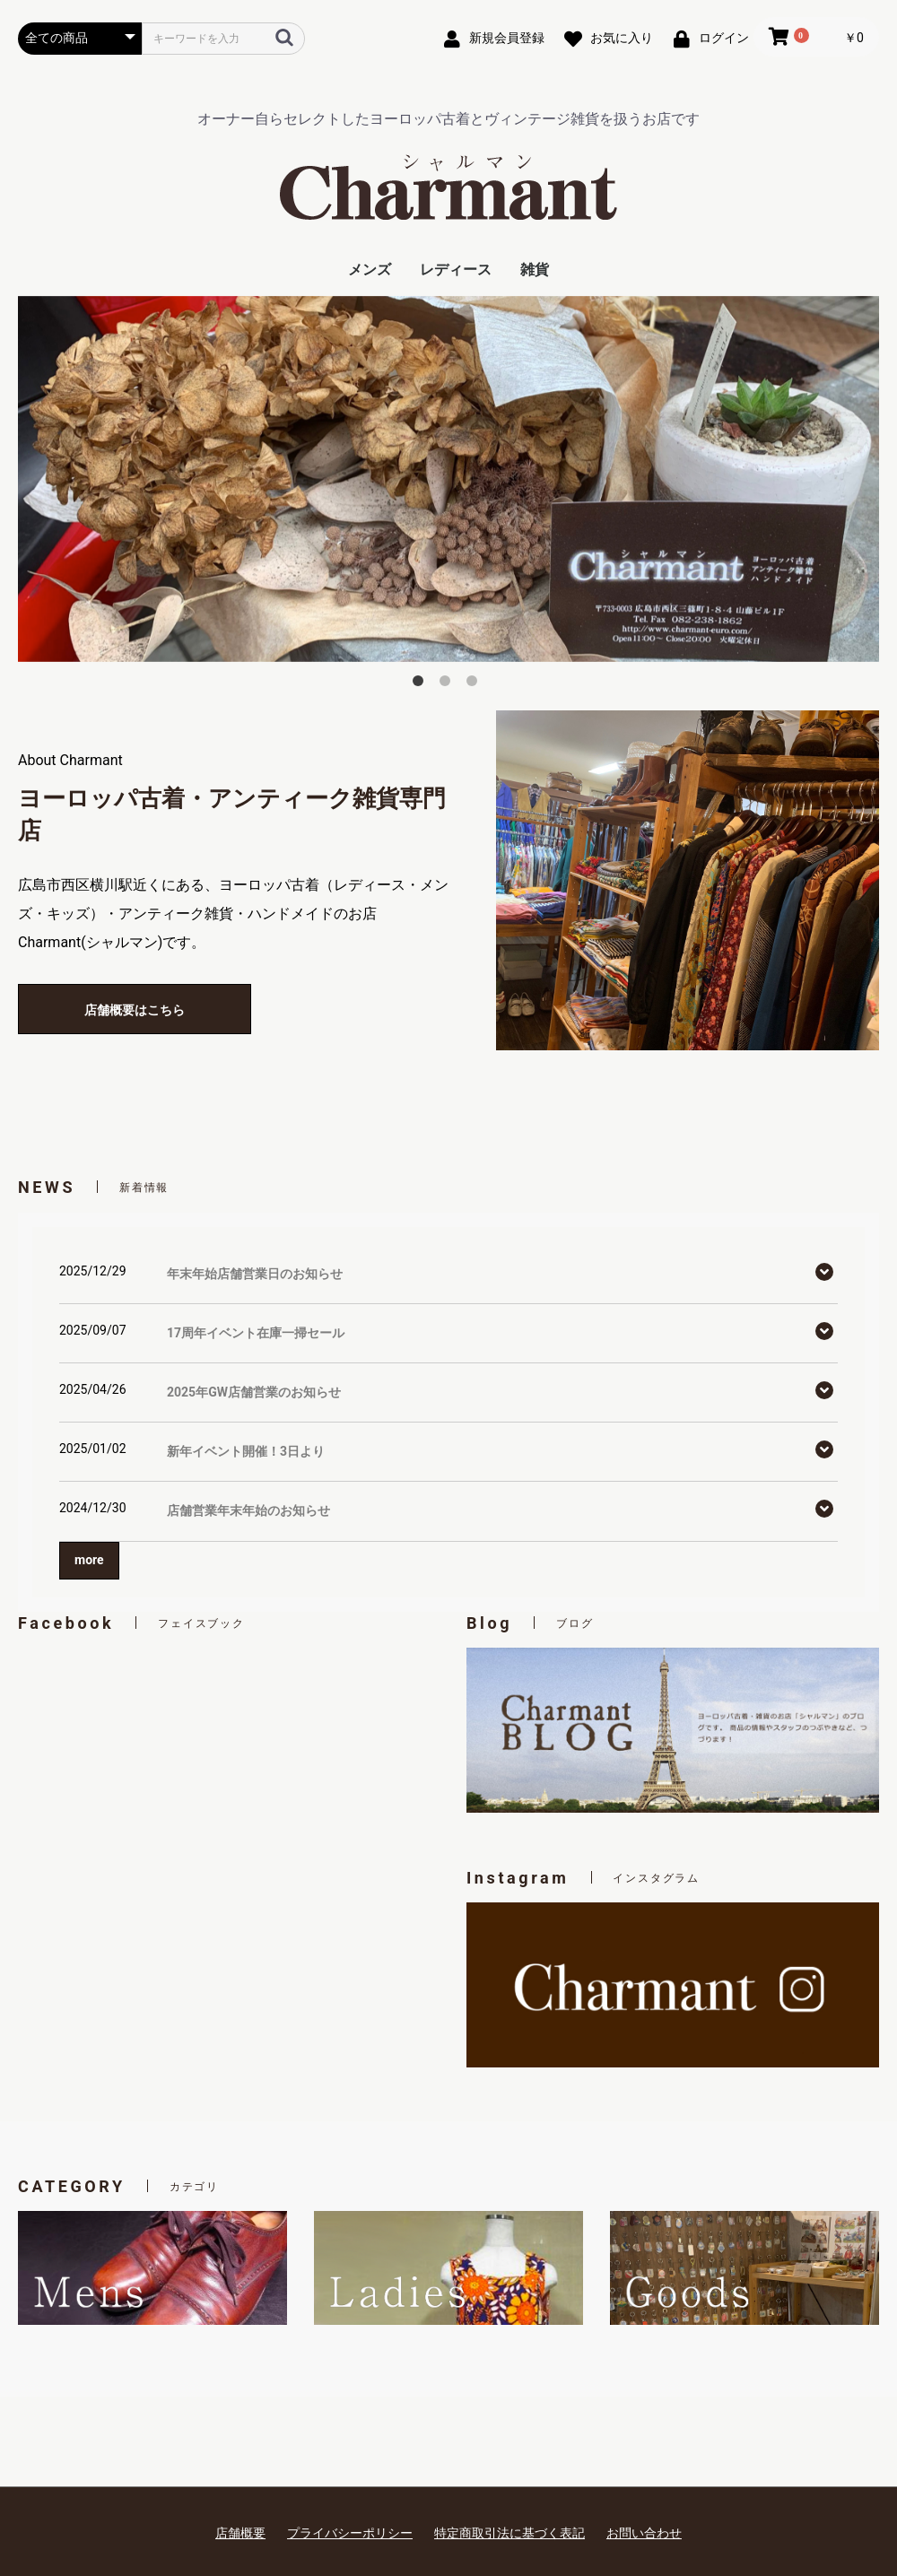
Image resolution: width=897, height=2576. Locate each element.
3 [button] (475, 684)
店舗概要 (240, 2533)
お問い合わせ (644, 2533)
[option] (448, 479)
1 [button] (422, 684)
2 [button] (448, 684)
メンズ (369, 269)
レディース (456, 269)
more (89, 1560)
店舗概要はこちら (134, 1010)
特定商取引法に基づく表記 (509, 2533)
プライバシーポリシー (350, 2533)
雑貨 (534, 269)
